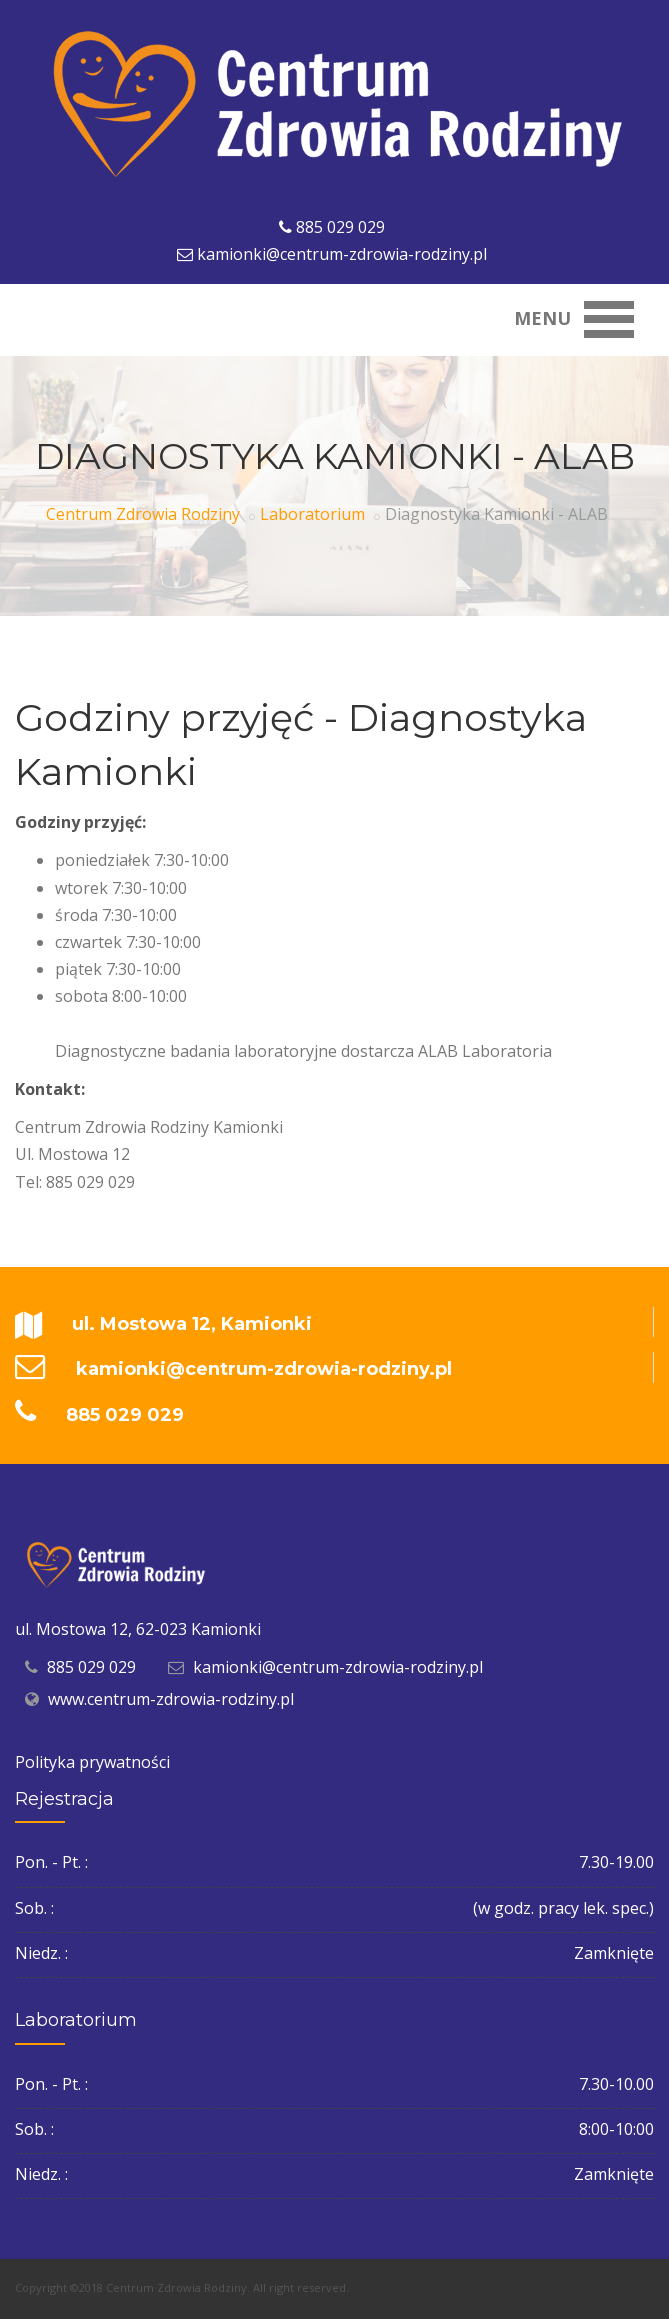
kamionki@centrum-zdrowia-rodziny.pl (342, 254)
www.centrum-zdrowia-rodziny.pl (171, 1699)
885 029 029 (340, 227)
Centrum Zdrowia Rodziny (143, 514)
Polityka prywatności (92, 1762)
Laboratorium (312, 514)
